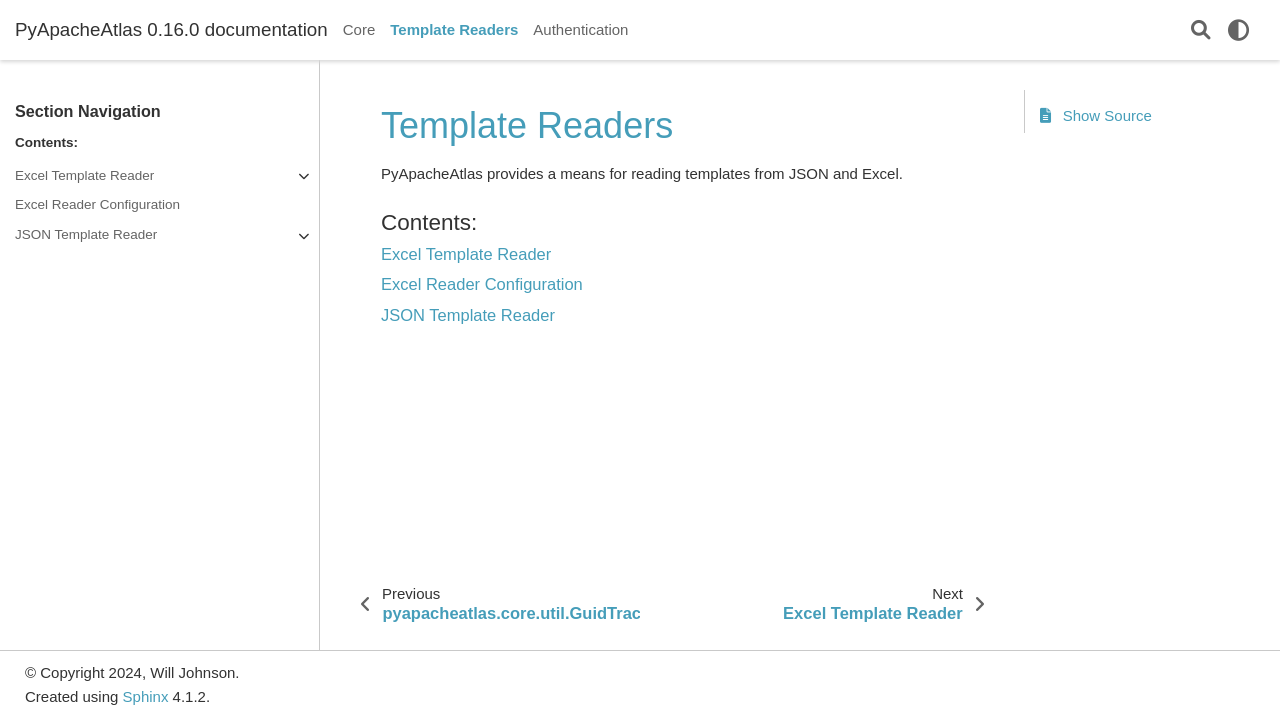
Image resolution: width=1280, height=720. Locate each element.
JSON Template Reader (86, 234)
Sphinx (146, 696)
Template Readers (454, 29)
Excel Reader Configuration (97, 204)
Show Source (1096, 115)
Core (359, 29)
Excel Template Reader (84, 175)
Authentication (580, 29)
